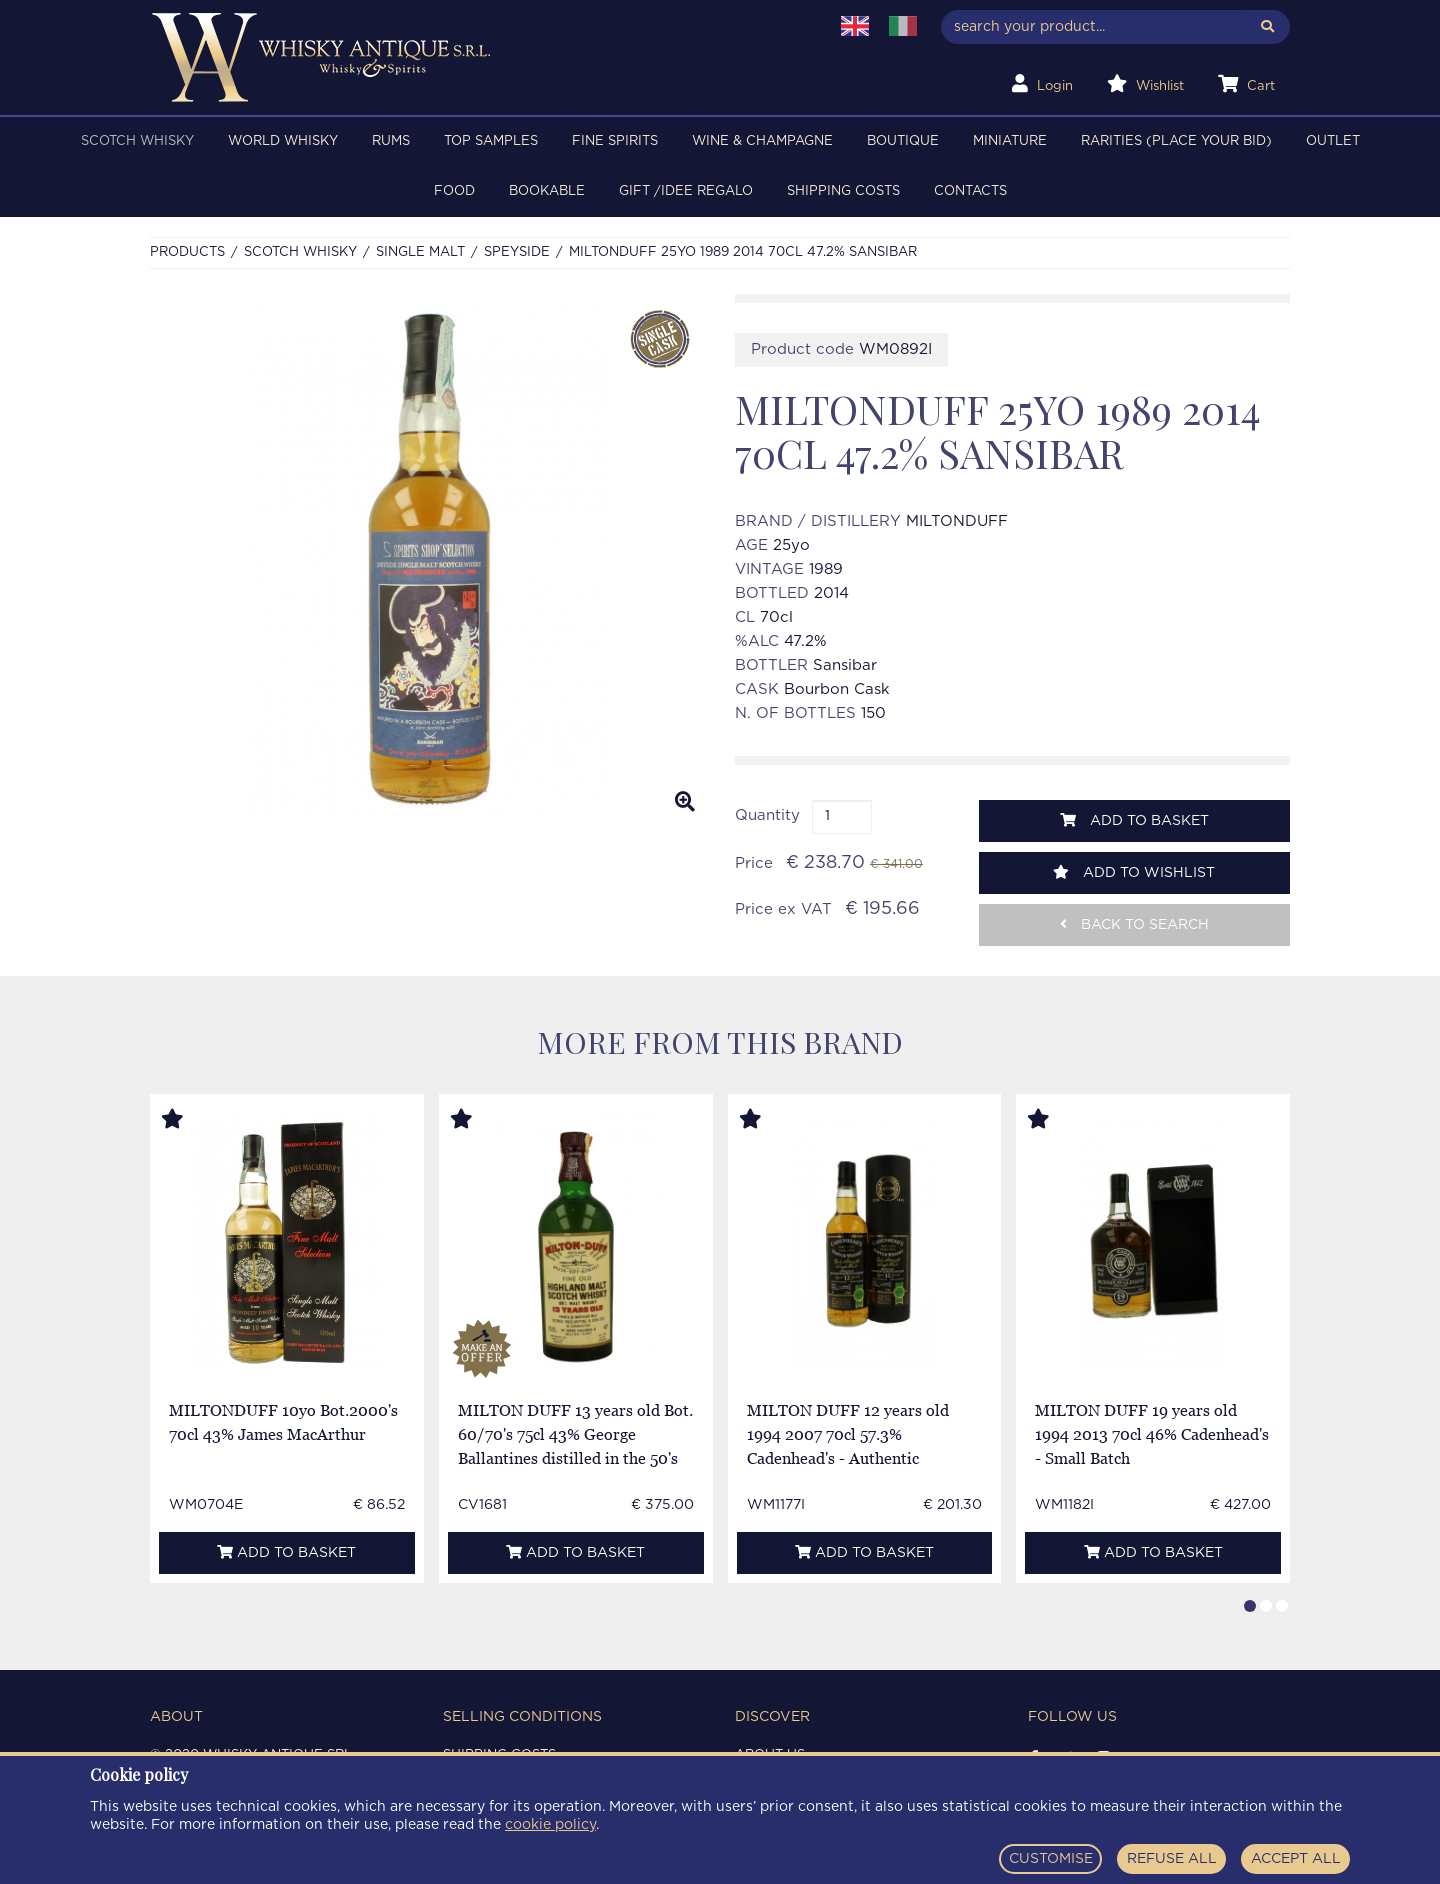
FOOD (454, 191)
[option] (427, 561)
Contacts (970, 191)
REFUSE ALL (1172, 1859)
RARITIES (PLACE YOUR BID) (1176, 141)
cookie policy (550, 1825)
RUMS (391, 141)
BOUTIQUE (903, 141)
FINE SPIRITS (615, 141)
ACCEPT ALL (1296, 1859)
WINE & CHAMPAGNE (762, 141)
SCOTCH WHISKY (137, 141)
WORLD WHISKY (283, 141)
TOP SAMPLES (491, 141)
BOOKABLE (547, 191)
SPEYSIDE (517, 252)
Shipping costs (843, 191)
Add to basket (1134, 820)
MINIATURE (1010, 141)
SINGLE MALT (420, 252)
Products (187, 252)
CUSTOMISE (1051, 1859)
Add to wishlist (1134, 872)
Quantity (767, 815)
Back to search (1134, 924)
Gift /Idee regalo (686, 191)
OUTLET (1333, 141)
